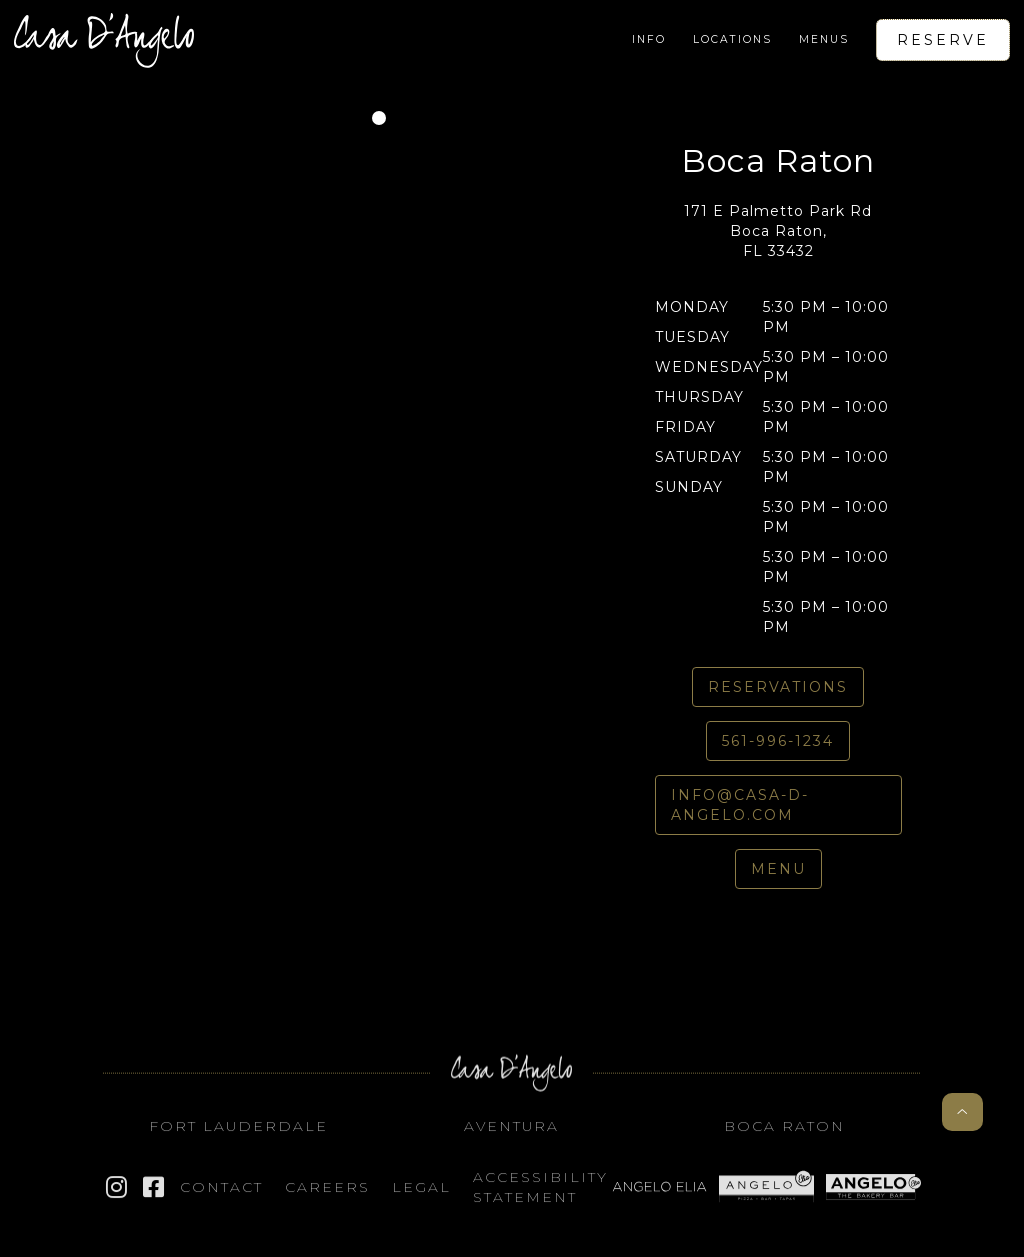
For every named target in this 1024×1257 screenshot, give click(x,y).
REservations (778, 687)
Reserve (943, 40)
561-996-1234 (778, 741)
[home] (104, 40)
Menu (778, 869)
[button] (649, 40)
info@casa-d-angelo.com (740, 805)
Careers (327, 1195)
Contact (221, 1195)
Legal (421, 1195)
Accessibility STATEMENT (540, 1195)
